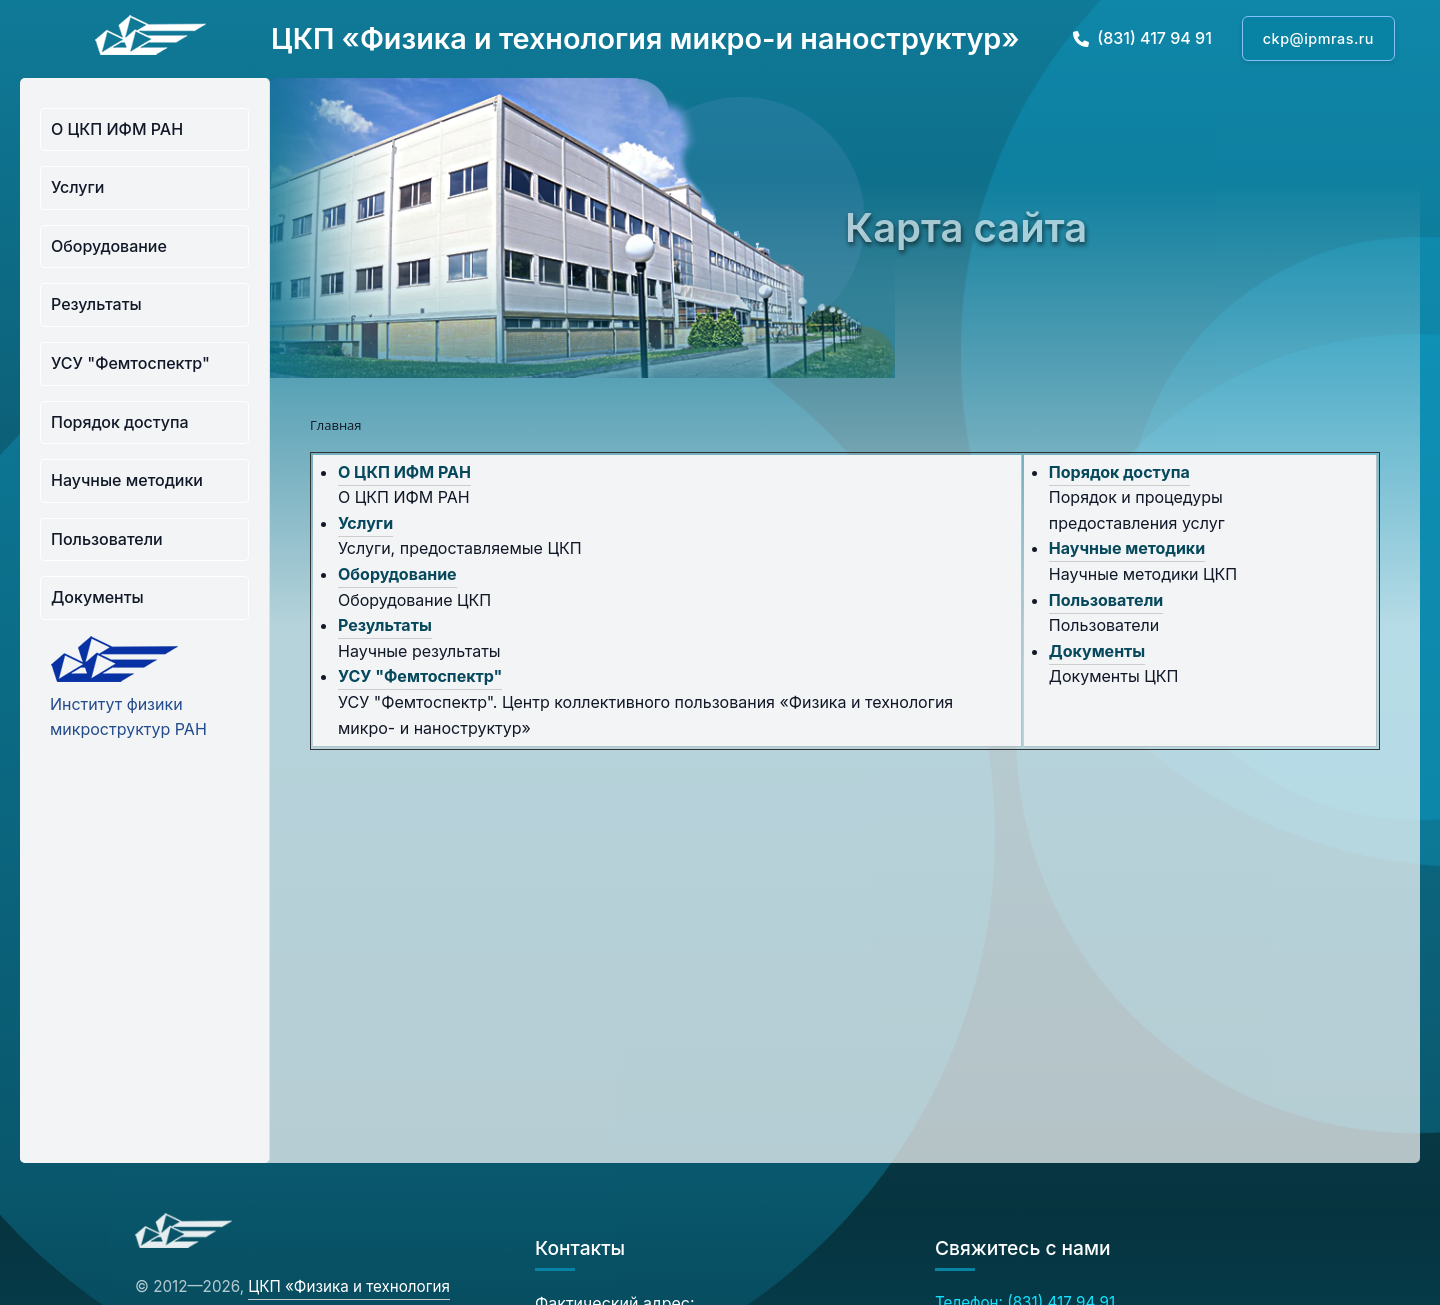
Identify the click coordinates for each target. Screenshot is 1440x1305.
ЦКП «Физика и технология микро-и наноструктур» (645, 38)
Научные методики (127, 480)
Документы (97, 597)
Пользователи (107, 539)
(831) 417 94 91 (1142, 38)
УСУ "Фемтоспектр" (130, 363)
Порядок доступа (120, 422)
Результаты (96, 304)
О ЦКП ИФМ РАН (117, 129)
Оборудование (109, 246)
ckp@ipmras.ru (1318, 38)
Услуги (77, 187)
